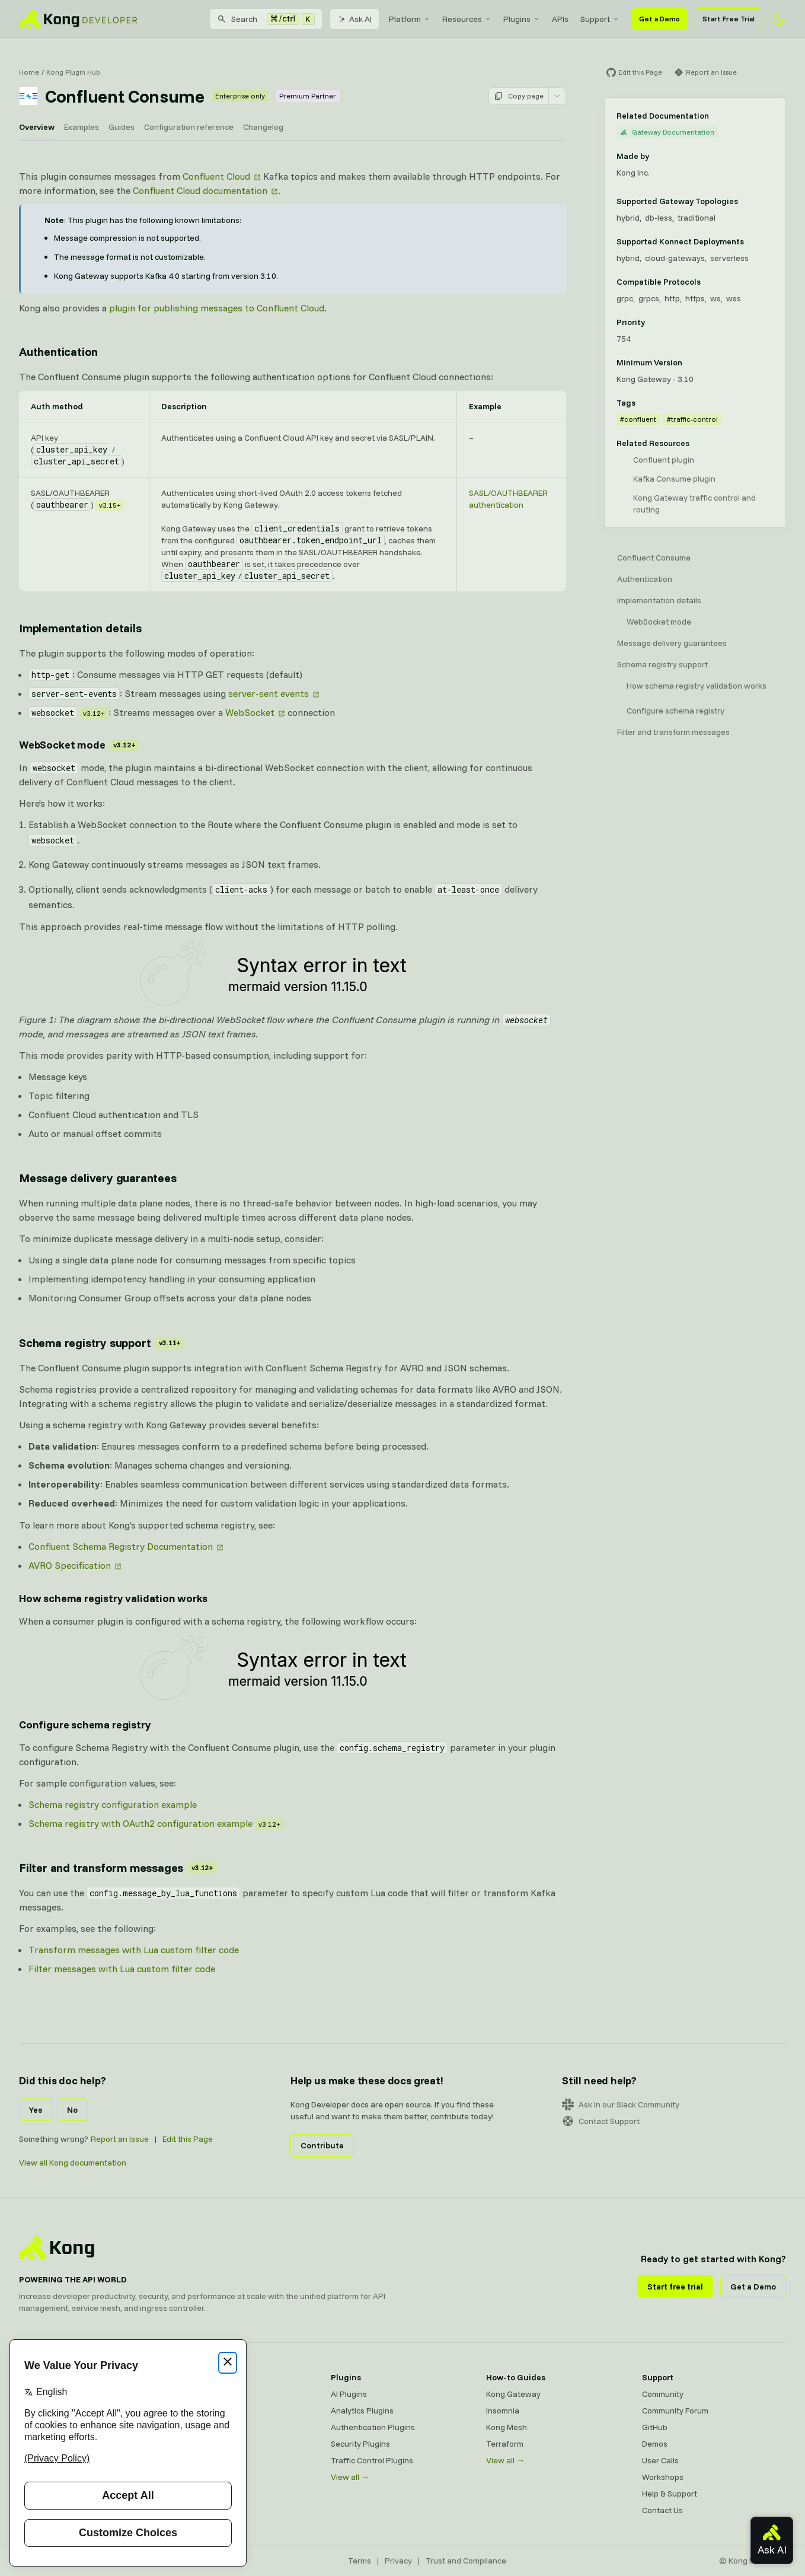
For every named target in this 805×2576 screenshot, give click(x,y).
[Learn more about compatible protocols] (708, 281)
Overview (37, 127)
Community (662, 2394)
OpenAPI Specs (203, 2460)
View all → (350, 2477)
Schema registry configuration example (112, 1804)
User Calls (660, 2460)
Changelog (263, 127)
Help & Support (669, 2493)
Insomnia (191, 2443)
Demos (654, 2443)
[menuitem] (409, 19)
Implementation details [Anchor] (80, 627)
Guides (121, 127)
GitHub (654, 2427)
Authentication (644, 579)
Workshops (662, 2477)
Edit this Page (187, 2139)
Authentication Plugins (373, 2427)
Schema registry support (662, 664)
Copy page (519, 96)
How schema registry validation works (696, 685)
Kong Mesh (195, 2427)
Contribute (322, 2145)
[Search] (265, 19)
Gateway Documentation (667, 132)
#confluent (638, 419)
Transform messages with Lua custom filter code (133, 1950)
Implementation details (659, 600)
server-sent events (268, 693)
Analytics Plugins (362, 2410)
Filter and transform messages (673, 732)
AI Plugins (349, 2394)
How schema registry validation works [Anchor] (113, 1598)
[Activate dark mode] (779, 19)
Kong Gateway (202, 2394)
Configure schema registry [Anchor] (85, 1724)
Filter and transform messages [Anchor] (118, 1867)
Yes (35, 2109)
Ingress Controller (208, 2477)
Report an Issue (120, 2139)
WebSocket (249, 712)
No (72, 2109)
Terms (359, 2560)
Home (29, 72)
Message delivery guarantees (672, 643)
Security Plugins (360, 2443)
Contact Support (601, 2121)
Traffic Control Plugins (372, 2460)
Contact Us (662, 2510)
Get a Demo (659, 18)
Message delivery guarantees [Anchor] (98, 1177)
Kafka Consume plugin (674, 478)
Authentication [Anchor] (58, 351)
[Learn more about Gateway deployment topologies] (745, 201)
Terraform (504, 2443)
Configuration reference (189, 127)
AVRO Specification (69, 1565)
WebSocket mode (659, 621)
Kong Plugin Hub (73, 72)
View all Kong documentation (72, 2162)
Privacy (398, 2560)
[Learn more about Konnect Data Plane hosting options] (751, 241)
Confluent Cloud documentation (200, 190)
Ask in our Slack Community (620, 2104)
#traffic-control (692, 419)
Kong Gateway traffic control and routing (694, 503)
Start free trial (675, 2286)
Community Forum (675, 2410)
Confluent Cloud (216, 176)
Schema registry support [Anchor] (101, 1342)
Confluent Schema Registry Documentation (120, 1546)
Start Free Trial (728, 18)
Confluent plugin (663, 459)
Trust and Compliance (466, 2560)
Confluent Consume (654, 557)
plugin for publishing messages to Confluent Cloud (216, 308)
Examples (81, 127)
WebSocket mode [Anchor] (79, 745)
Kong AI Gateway (206, 2410)
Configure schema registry (675, 710)
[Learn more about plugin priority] (652, 322)
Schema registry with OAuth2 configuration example (140, 1823)
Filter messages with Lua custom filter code (121, 1969)
